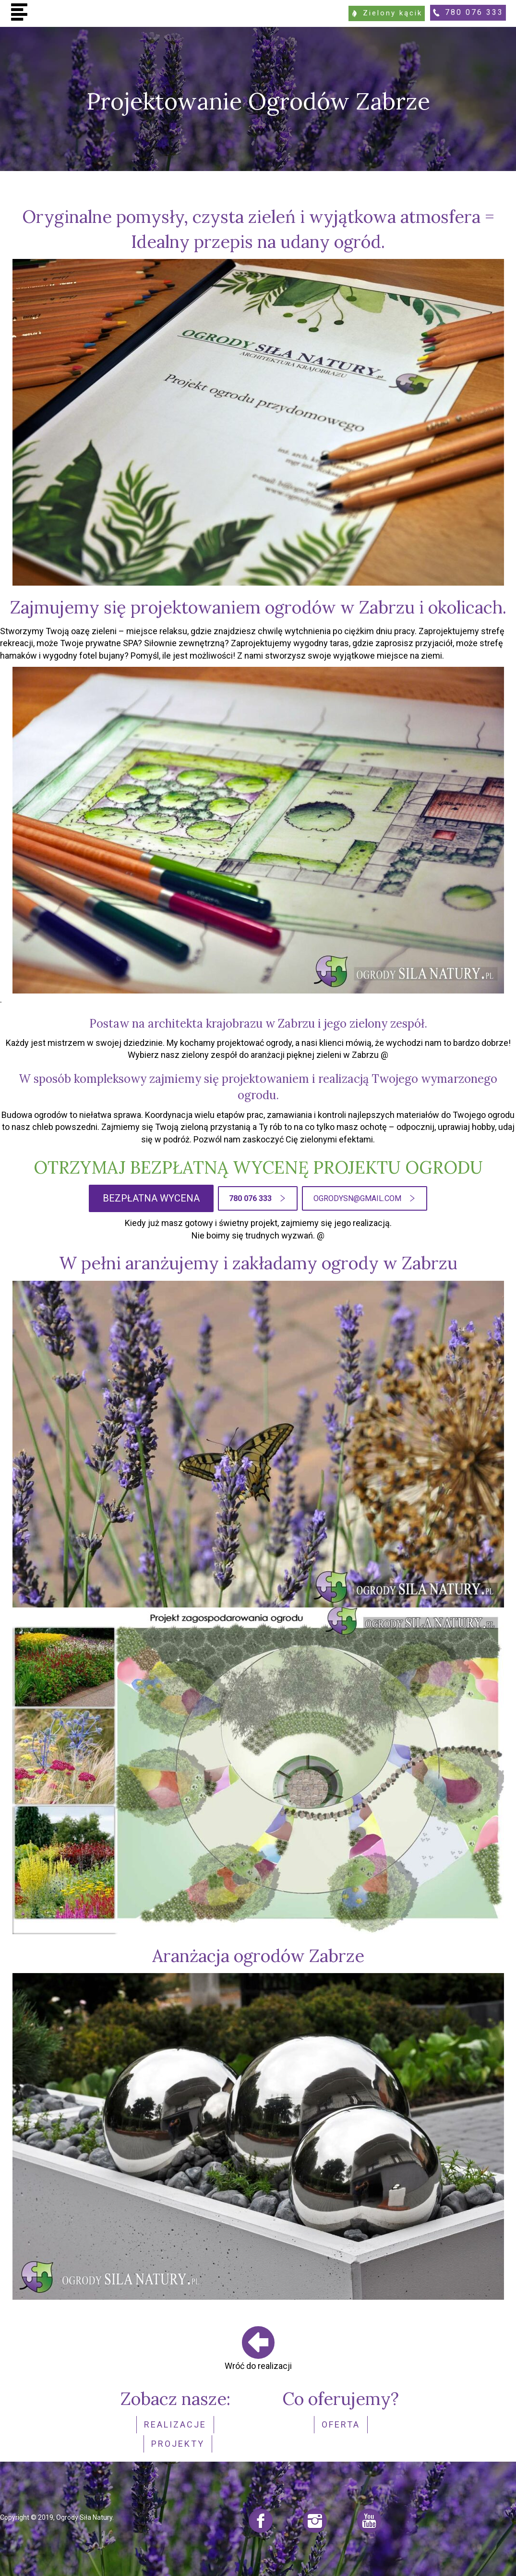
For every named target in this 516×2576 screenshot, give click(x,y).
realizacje (175, 2423)
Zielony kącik (384, 12)
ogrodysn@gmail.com (357, 1197)
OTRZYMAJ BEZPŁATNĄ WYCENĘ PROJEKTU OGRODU (258, 1166)
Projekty (177, 2440)
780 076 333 (473, 12)
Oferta (341, 2423)
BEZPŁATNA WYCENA (151, 1196)
